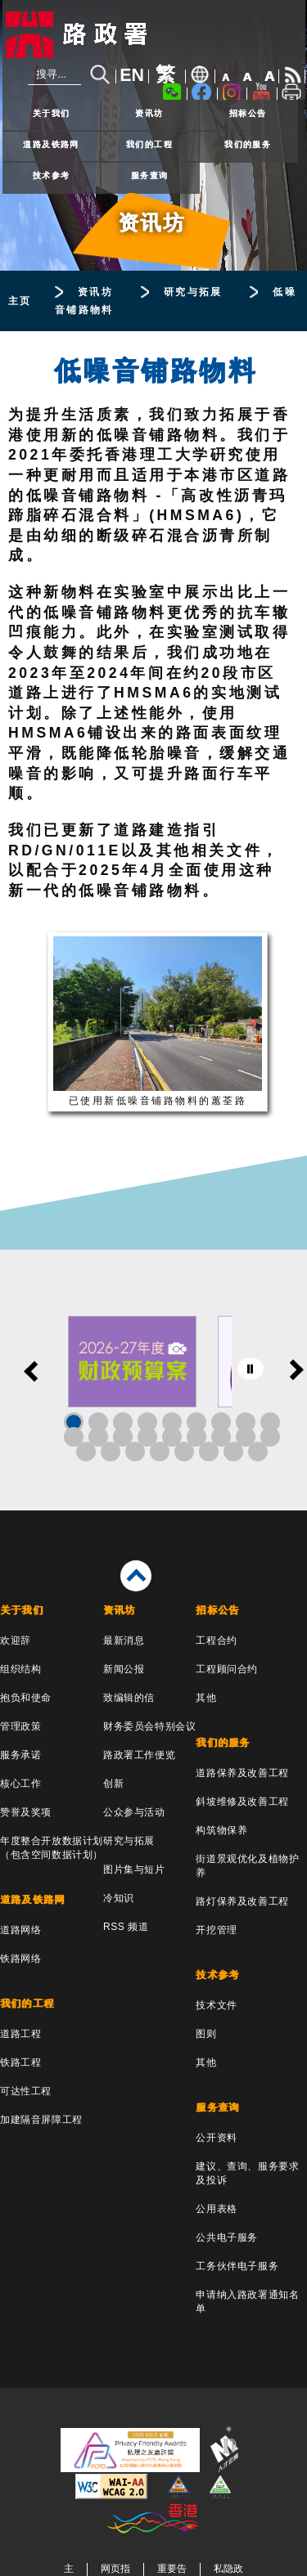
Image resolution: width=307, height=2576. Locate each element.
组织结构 (20, 1669)
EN (132, 75)
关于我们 (51, 113)
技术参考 (51, 175)
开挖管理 (216, 1930)
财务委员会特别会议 (149, 1726)
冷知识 (118, 1898)
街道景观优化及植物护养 (247, 1865)
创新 (113, 1783)
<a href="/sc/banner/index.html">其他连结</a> (153, 1380)
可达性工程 (26, 2091)
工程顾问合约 (227, 1669)
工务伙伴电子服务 (237, 2266)
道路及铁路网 (51, 144)
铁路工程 (20, 2062)
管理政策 (20, 1726)
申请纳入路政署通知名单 (247, 2301)
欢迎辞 (15, 1640)
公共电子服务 (227, 2237)
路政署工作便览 (139, 1755)
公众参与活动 (134, 1812)
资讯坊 (149, 113)
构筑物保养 (221, 1830)
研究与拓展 (193, 292)
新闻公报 (123, 1669)
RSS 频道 (126, 1926)
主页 (20, 301)
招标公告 (248, 113)
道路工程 (20, 2034)
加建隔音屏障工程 (41, 2119)
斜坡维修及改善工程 (242, 1801)
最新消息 (123, 1640)
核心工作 (20, 1783)
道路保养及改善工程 (242, 1773)
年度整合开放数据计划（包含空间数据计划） (51, 1847)
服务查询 (150, 175)
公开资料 (216, 2137)
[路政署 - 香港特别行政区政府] (153, 34)
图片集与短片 (134, 1869)
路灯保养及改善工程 (242, 1901)
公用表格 (216, 2209)
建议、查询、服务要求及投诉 (247, 2173)
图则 (206, 2034)
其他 (206, 1697)
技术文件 (216, 2005)
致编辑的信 (129, 1697)
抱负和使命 (26, 1697)
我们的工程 (149, 144)
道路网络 (20, 1930)
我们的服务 (247, 144)
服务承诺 (20, 1755)
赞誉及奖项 (26, 1812)
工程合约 (216, 1640)
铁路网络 (20, 1958)
